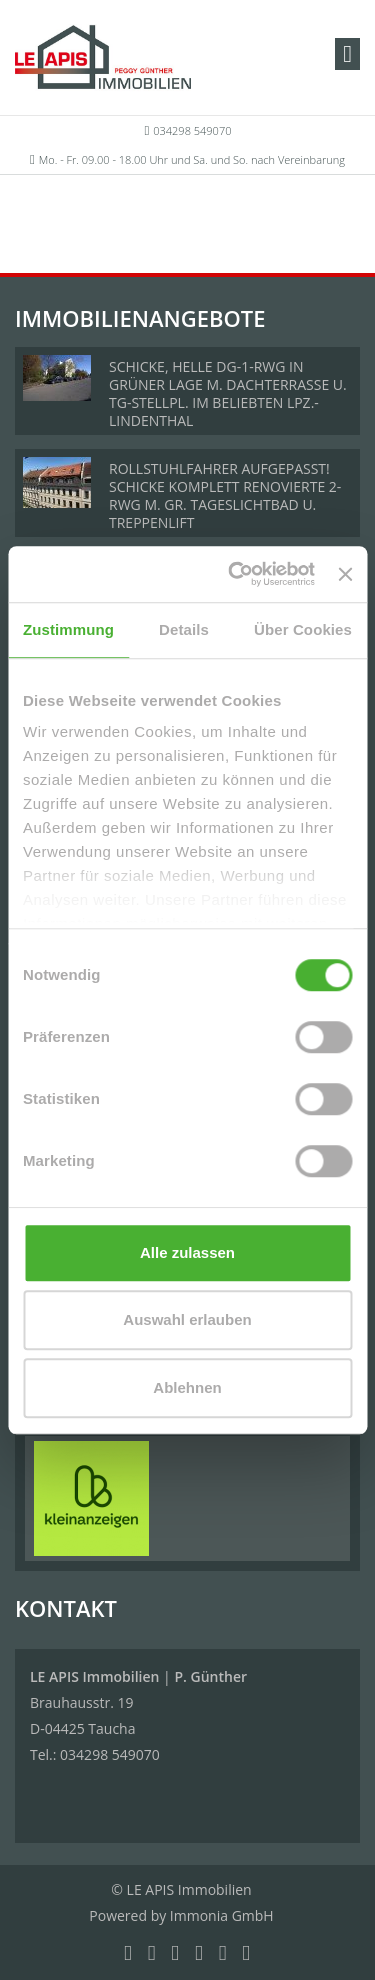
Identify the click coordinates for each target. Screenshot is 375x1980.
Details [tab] (184, 629)
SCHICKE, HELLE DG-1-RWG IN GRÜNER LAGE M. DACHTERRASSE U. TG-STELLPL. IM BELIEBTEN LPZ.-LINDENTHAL (228, 393)
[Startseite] (103, 57)
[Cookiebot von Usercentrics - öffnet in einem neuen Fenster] (235, 574)
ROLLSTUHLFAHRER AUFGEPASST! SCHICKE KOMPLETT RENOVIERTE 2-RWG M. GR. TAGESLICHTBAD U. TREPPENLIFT (225, 495)
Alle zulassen (187, 1252)
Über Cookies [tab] (303, 629)
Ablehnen (187, 1387)
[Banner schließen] (345, 574)
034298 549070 (192, 130)
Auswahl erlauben (187, 1319)
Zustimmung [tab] (68, 629)
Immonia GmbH (222, 1915)
